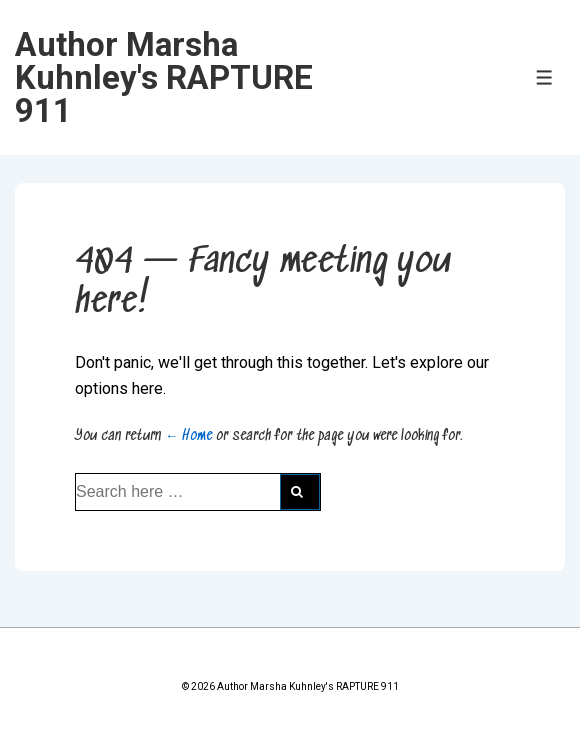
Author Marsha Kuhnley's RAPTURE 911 (164, 77)
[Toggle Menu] (544, 77)
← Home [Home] (188, 436)
